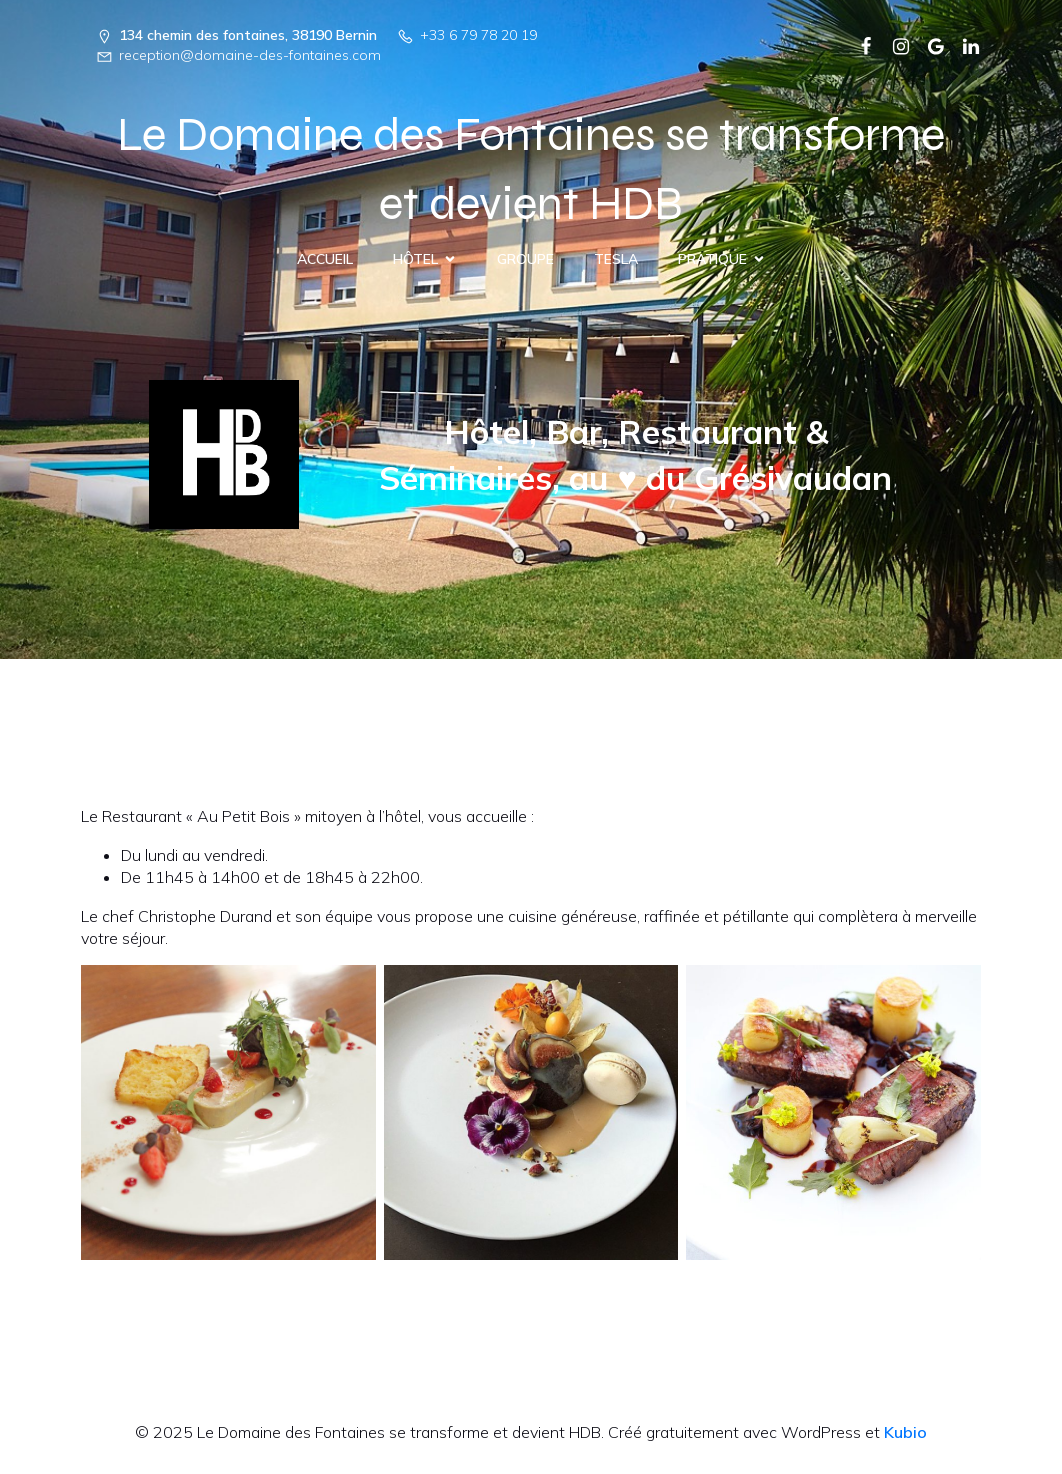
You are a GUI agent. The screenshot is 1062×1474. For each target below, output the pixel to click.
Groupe (525, 259)
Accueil (325, 259)
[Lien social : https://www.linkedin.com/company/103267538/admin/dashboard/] (963, 45)
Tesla (616, 259)
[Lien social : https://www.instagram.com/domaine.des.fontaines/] (893, 45)
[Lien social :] (858, 45)
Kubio (905, 1432)
